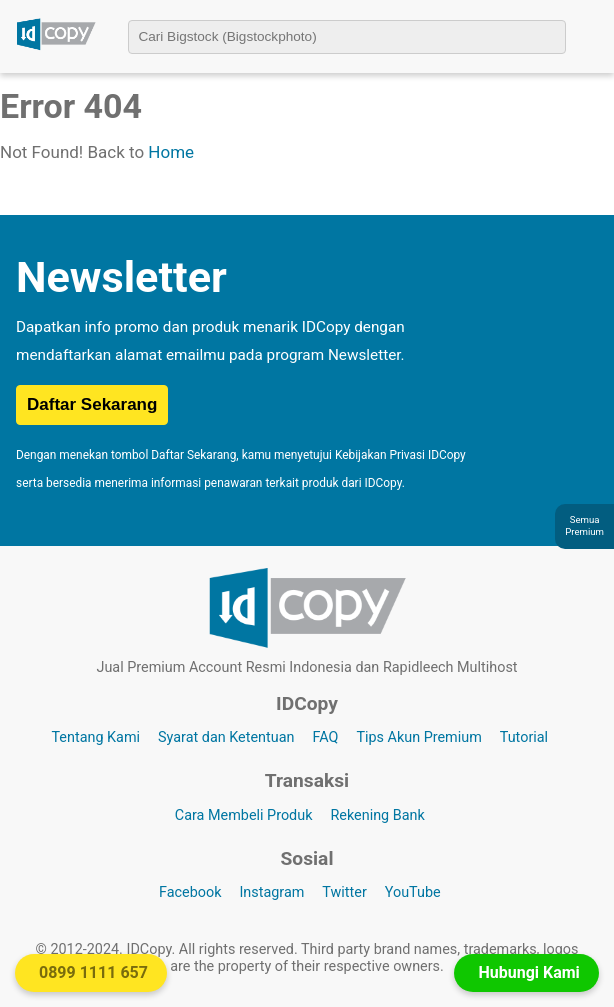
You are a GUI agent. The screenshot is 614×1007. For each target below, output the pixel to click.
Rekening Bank (377, 815)
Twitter (344, 892)
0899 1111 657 (93, 972)
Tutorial (524, 737)
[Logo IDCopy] (56, 47)
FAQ (325, 737)
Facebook (190, 892)
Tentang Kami (95, 737)
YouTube (413, 892)
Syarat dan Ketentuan (226, 737)
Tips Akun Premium (418, 737)
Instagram (271, 892)
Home (171, 152)
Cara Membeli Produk (244, 815)
